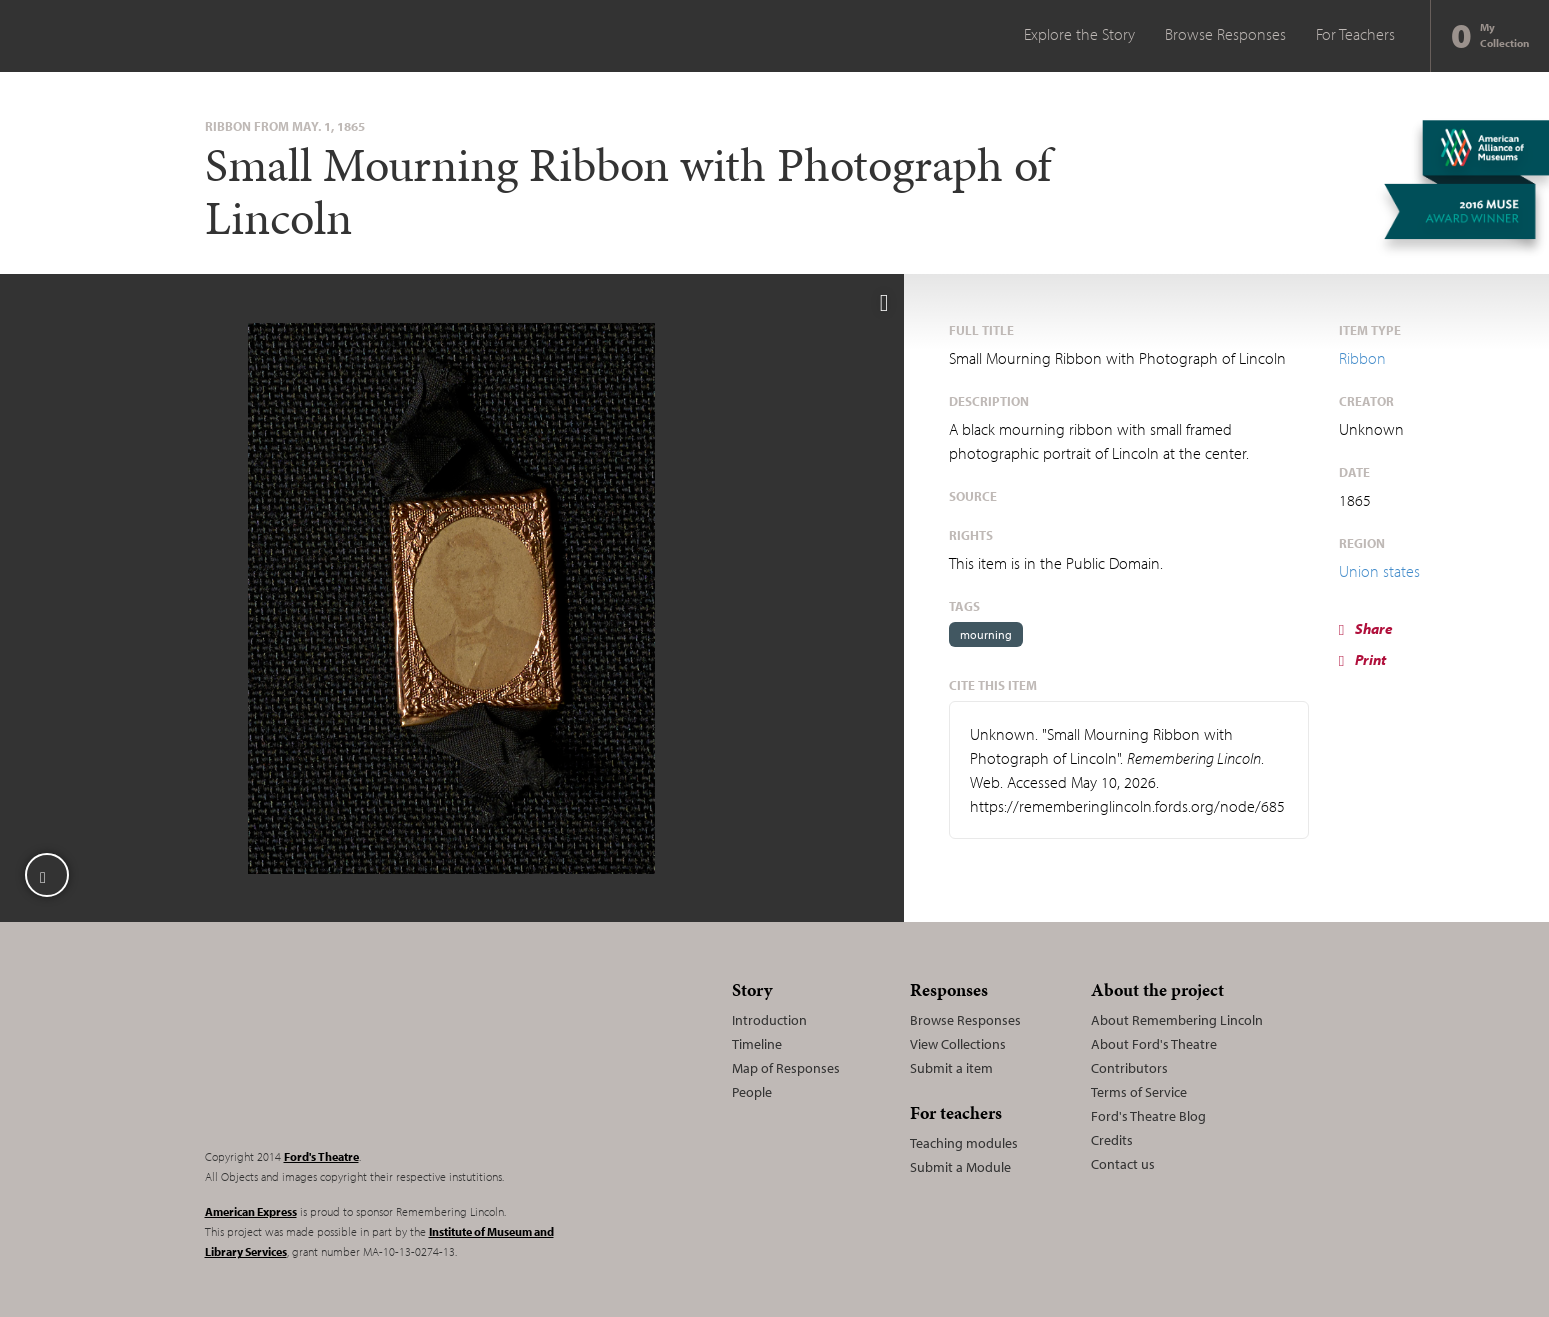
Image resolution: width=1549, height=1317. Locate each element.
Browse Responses (1225, 34)
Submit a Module (960, 1167)
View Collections (958, 1044)
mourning (986, 634)
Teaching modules (964, 1143)
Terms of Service (1139, 1092)
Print (1362, 659)
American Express (251, 1211)
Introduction (769, 1020)
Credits (1112, 1140)
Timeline (757, 1044)
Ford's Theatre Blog (1148, 1116)
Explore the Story (1079, 34)
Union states (1379, 571)
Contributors (1129, 1068)
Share (1366, 628)
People (752, 1092)
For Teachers (1355, 34)
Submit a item (951, 1068)
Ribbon (1362, 358)
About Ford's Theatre (1154, 1044)
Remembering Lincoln (330, 1052)
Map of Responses (786, 1068)
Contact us (1123, 1164)
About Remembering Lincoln (1177, 1020)
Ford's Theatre (321, 1156)
